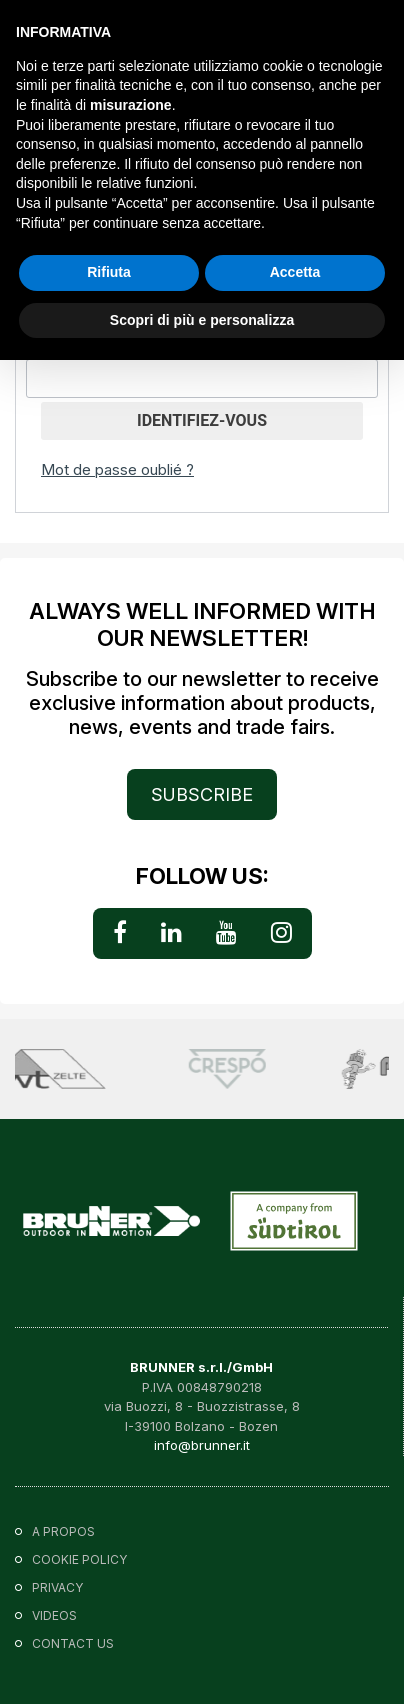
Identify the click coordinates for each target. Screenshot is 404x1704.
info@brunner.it (202, 1445)
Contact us (73, 1643)
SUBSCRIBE (202, 794)
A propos (63, 1531)
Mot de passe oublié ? (117, 469)
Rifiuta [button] (109, 272)
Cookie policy (79, 1559)
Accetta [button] (295, 272)
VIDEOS (54, 1615)
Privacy (57, 1587)
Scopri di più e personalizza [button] (202, 320)
